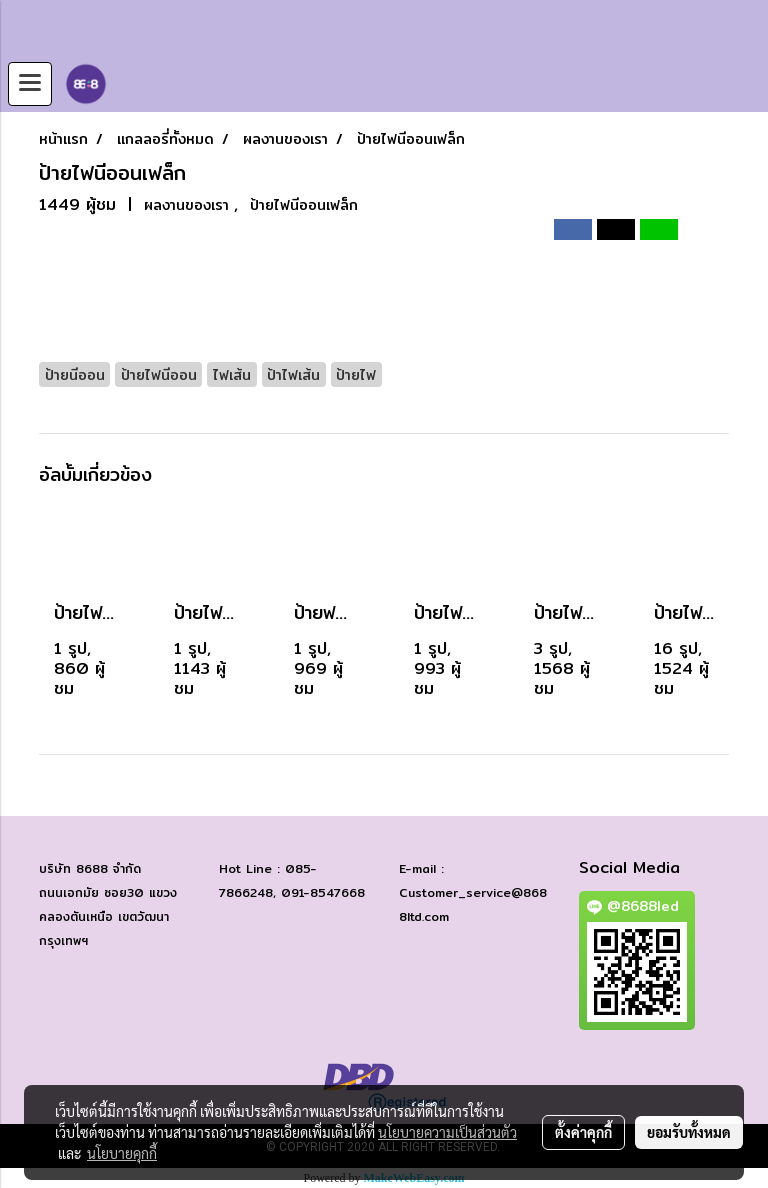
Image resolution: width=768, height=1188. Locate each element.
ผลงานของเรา (189, 205)
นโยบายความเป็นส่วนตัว (447, 1132)
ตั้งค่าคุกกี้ (583, 1132)
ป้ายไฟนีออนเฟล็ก (304, 205)
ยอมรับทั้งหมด (689, 1132)
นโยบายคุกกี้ (122, 1153)
